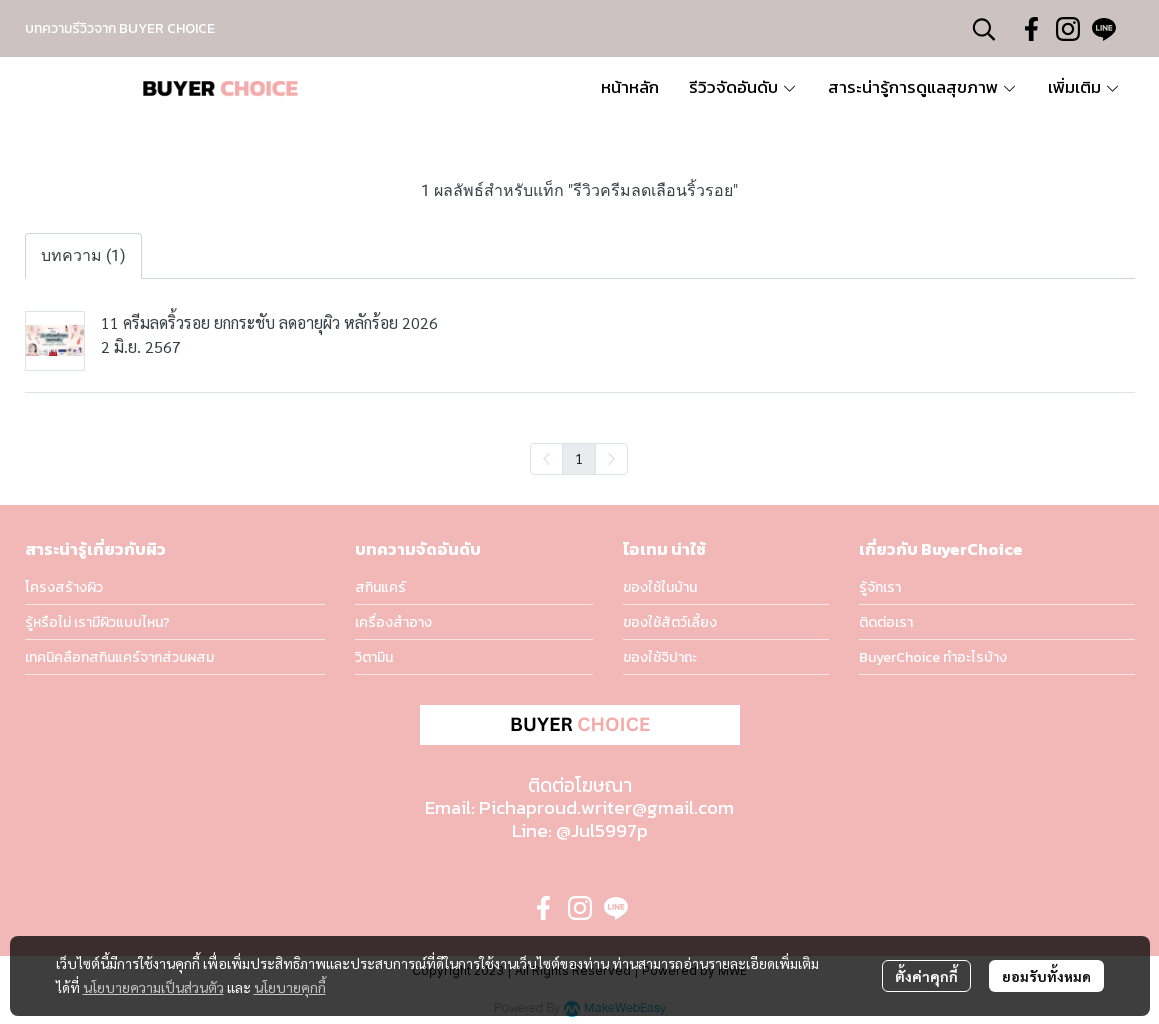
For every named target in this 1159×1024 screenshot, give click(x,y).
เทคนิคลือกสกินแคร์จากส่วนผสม (119, 657)
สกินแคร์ (380, 587)
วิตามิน (374, 657)
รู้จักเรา (880, 587)
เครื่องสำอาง (393, 622)
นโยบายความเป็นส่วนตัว (153, 987)
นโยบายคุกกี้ (290, 987)
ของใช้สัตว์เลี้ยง (670, 622)
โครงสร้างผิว (64, 587)
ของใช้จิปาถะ (660, 657)
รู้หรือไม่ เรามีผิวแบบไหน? (97, 622)
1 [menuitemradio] (579, 458)
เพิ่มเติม (1084, 87)
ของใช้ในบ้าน (660, 587)
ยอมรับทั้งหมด (1046, 976)
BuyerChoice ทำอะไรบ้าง (933, 657)
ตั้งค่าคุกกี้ (926, 976)
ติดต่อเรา (886, 622)
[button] (984, 29)
